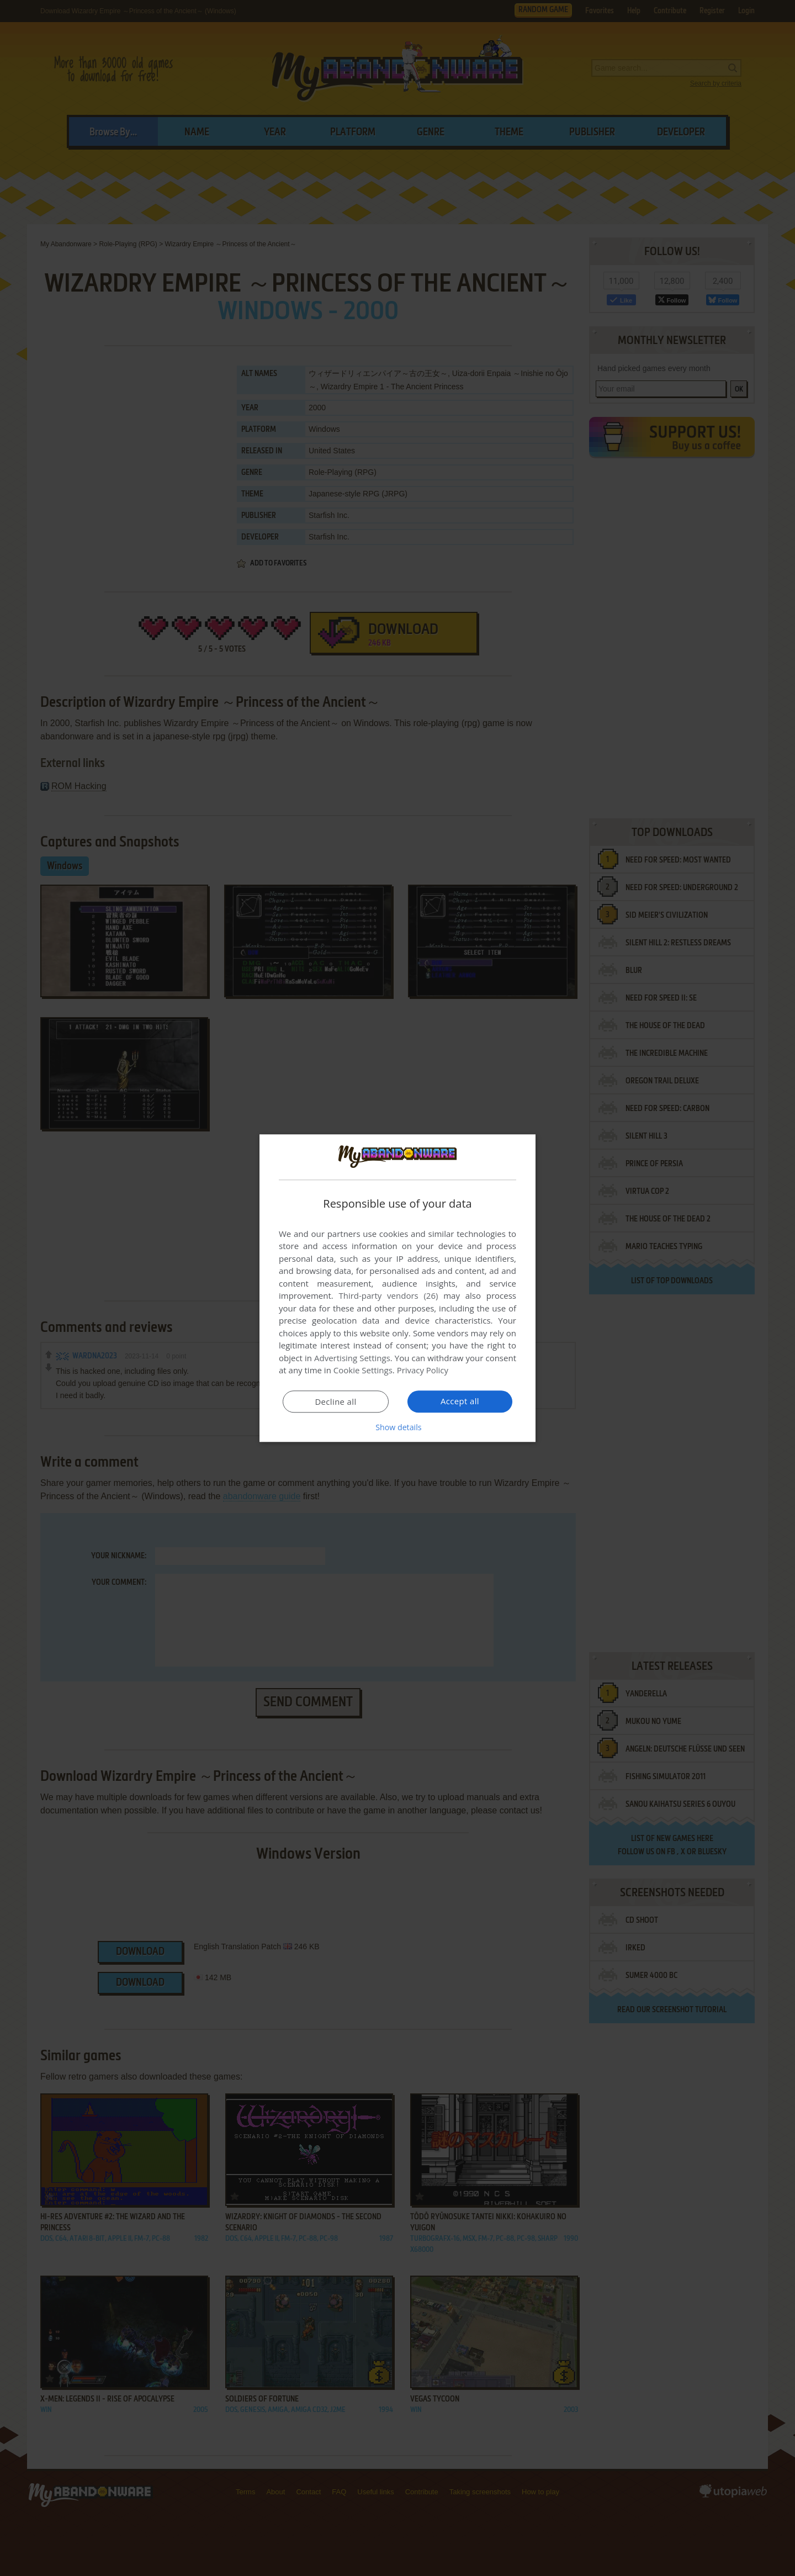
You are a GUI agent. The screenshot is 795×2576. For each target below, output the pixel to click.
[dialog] (397, 1287)
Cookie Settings (363, 1370)
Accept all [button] (460, 1401)
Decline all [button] (336, 1402)
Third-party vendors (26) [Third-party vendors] (388, 1296)
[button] (397, 1427)
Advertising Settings (352, 1358)
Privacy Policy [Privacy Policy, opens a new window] (423, 1370)
